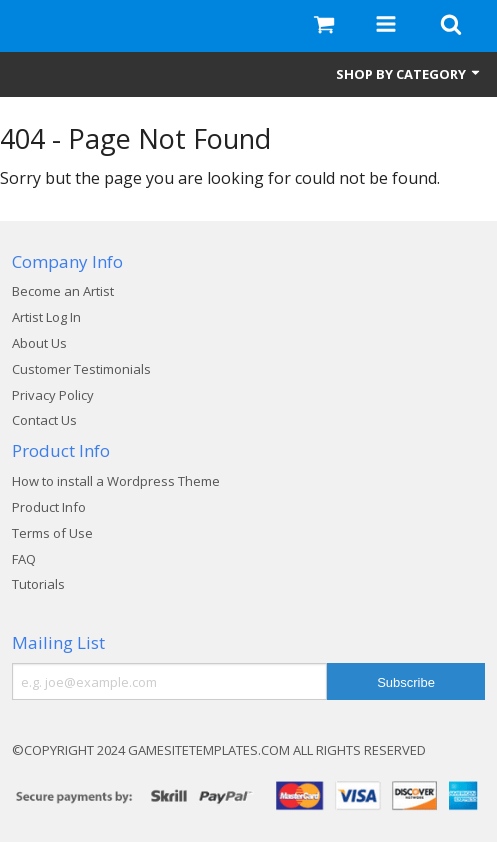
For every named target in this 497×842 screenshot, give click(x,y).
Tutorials (38, 584)
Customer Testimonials (81, 369)
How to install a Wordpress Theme (116, 481)
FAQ (24, 559)
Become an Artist (63, 291)
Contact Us (44, 420)
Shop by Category (409, 74)
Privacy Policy (53, 395)
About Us (39, 343)
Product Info (49, 507)
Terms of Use (52, 533)
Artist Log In (46, 317)
